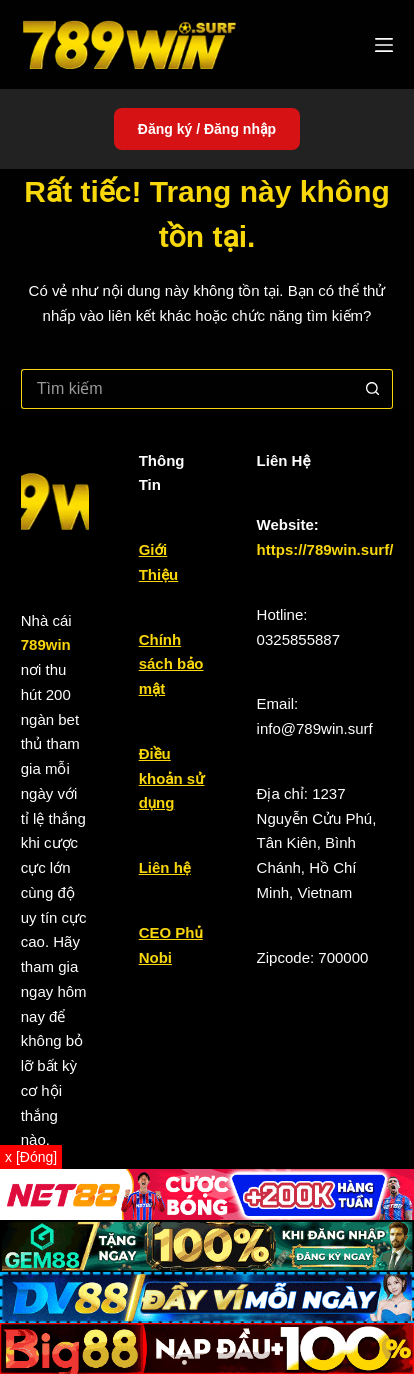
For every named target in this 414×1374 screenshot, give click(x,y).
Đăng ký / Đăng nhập (207, 129)
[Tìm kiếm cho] (187, 389)
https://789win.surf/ (325, 549)
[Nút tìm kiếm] (373, 389)
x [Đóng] (31, 1157)
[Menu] (384, 45)
